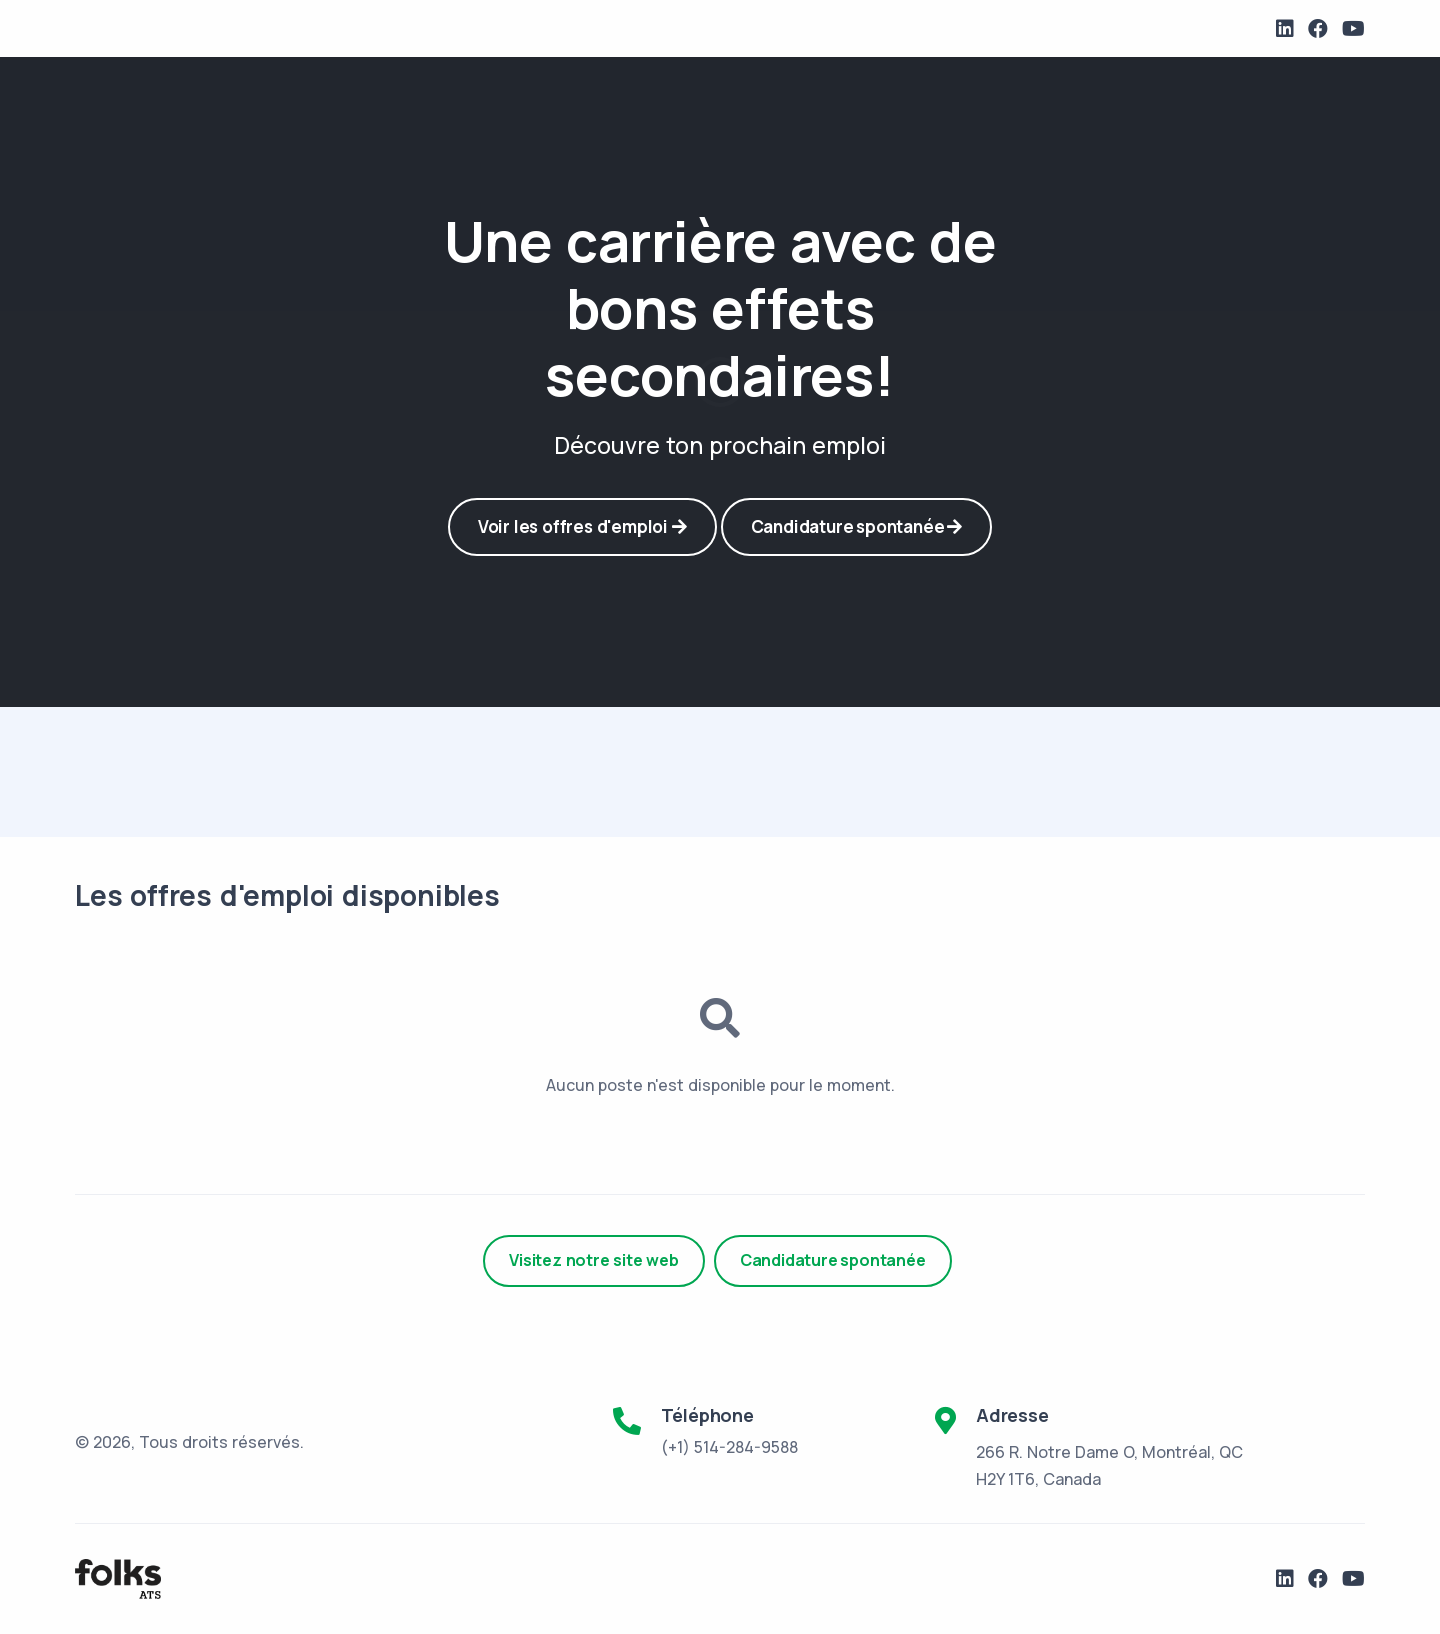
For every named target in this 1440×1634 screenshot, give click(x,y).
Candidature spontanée (856, 526)
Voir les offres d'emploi (582, 526)
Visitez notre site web (594, 1260)
